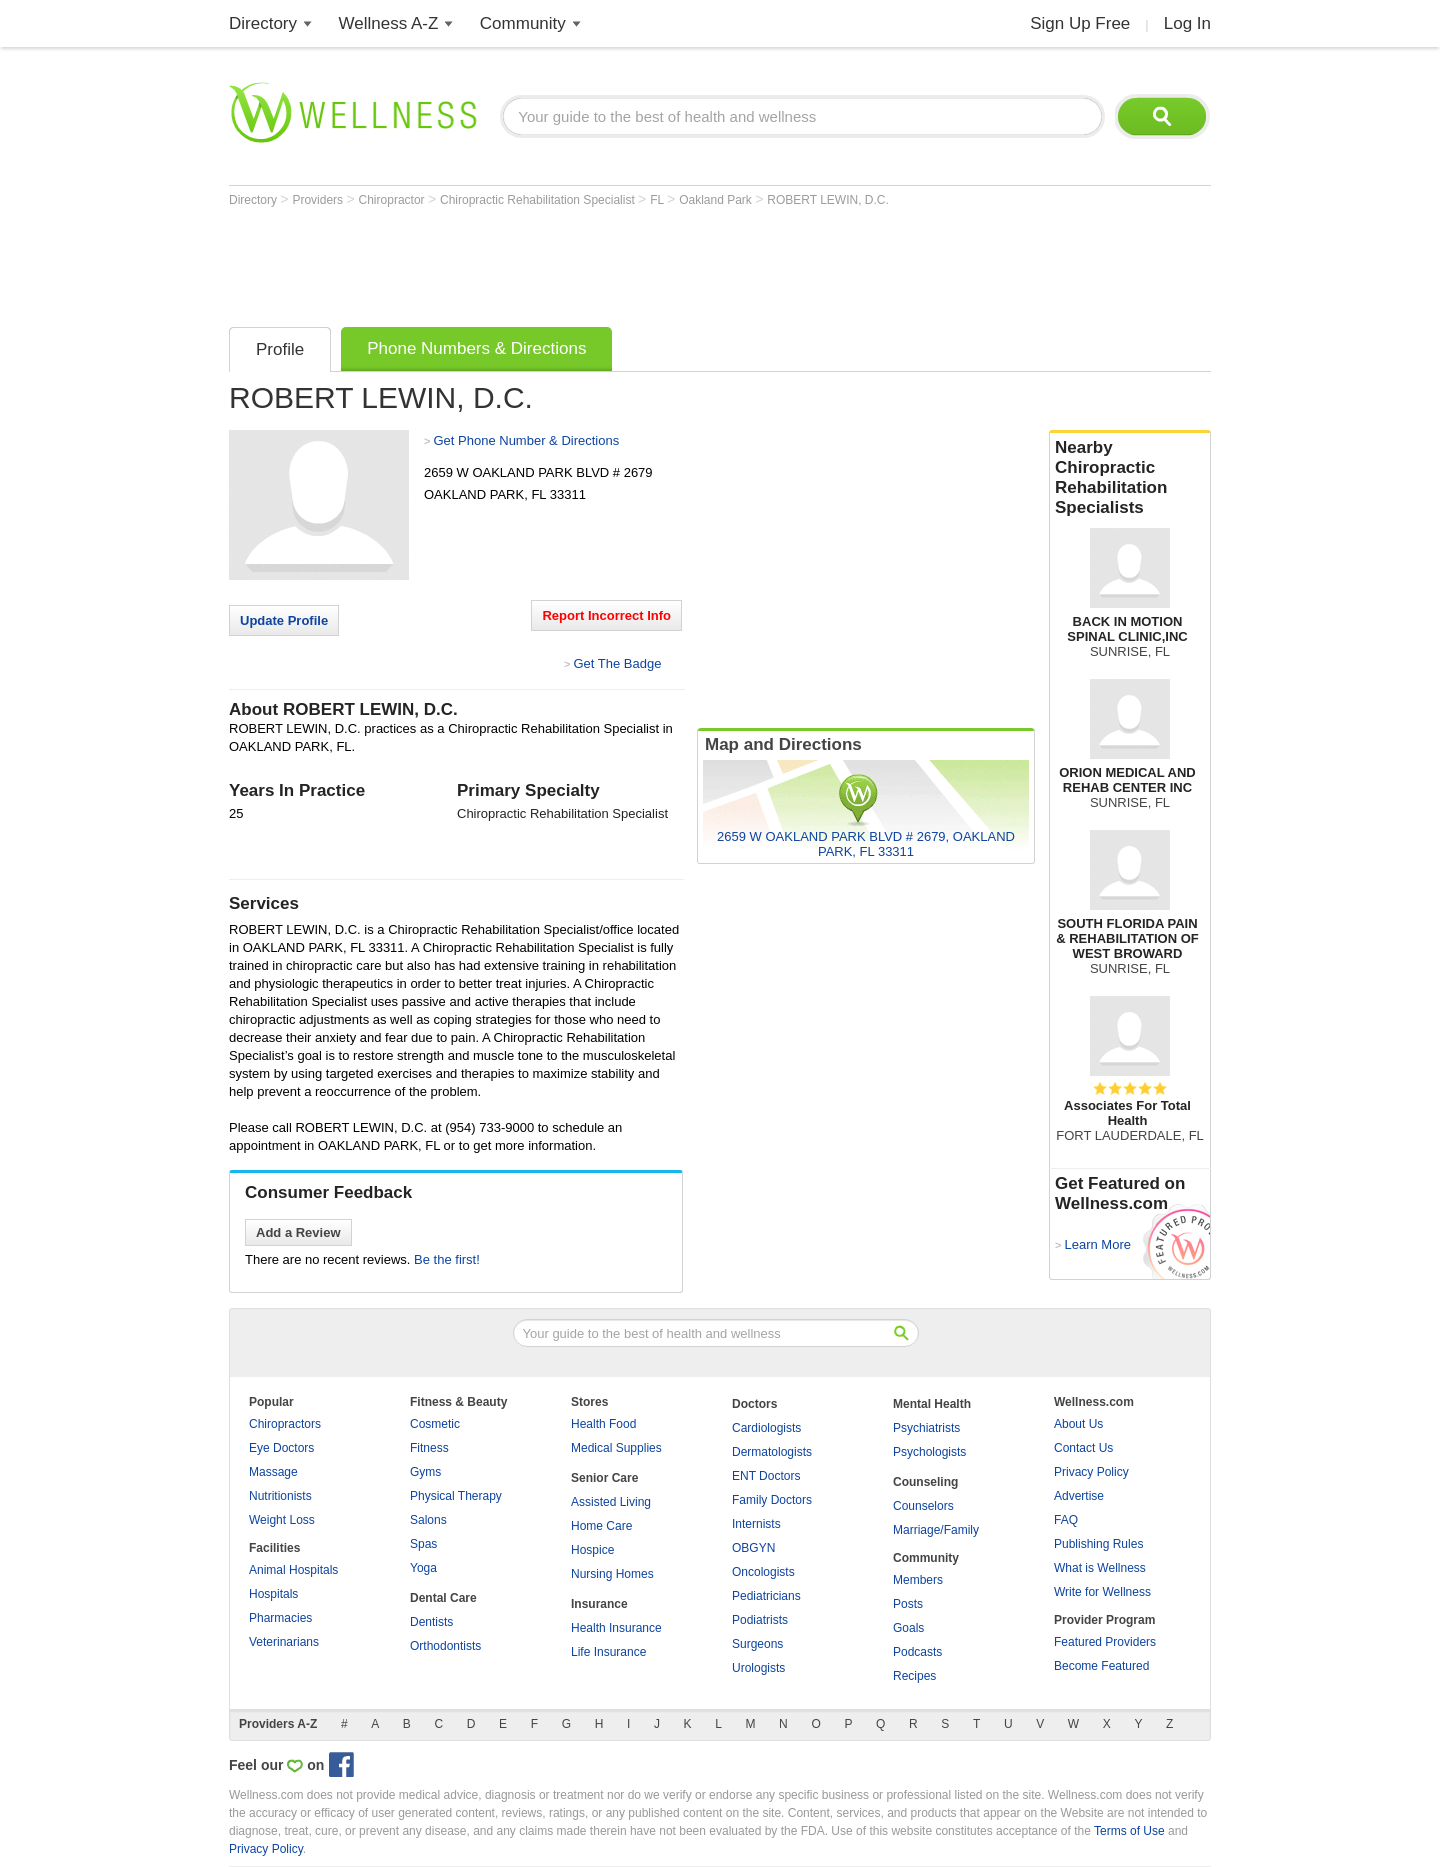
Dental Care (443, 1598)
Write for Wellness (1102, 1592)
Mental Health (932, 1404)
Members (918, 1580)
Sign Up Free (1080, 23)
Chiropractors (285, 1424)
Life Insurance (608, 1652)
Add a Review (298, 1232)
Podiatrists (760, 1620)
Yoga (423, 1568)
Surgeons (757, 1644)
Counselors (923, 1506)
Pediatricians (766, 1596)
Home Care (601, 1526)
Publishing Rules (1098, 1544)
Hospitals (273, 1594)
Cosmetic (435, 1424)
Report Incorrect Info (606, 615)
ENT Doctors (766, 1476)
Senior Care (604, 1478)
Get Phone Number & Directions (526, 440)
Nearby (1130, 478)
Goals (908, 1628)
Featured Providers (1105, 1642)
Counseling (925, 1482)
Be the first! (447, 1259)
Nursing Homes (612, 1574)
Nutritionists (280, 1496)
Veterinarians (284, 1642)
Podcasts (917, 1652)
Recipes (914, 1676)
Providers (319, 200)
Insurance (599, 1604)
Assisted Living (611, 1502)
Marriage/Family (936, 1530)
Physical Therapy (456, 1496)
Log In (1187, 23)
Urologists (758, 1668)
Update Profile (284, 620)
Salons (428, 1520)
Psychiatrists (926, 1428)
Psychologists (929, 1452)
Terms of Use (1129, 1831)
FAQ (1066, 1520)
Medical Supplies (616, 1448)
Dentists (431, 1622)
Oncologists (763, 1572)
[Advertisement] (593, 262)
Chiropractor (393, 200)
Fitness (429, 1448)
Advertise (1079, 1496)
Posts (908, 1604)
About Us (1078, 1424)
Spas (423, 1544)
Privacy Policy (1091, 1472)
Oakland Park (717, 200)
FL (658, 200)
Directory (263, 23)
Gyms (425, 1472)
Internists (756, 1524)
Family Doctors (772, 1500)
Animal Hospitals (293, 1570)
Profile (280, 349)
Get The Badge (617, 663)
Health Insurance (616, 1628)
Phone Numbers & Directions (476, 348)
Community (523, 23)
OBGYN (753, 1548)
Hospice (592, 1550)
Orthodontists (445, 1646)
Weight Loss (282, 1520)
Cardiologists (766, 1428)
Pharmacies (280, 1618)
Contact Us (1083, 1448)
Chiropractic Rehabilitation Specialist (539, 200)
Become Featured (1101, 1666)
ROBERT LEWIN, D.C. (828, 200)
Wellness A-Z (389, 23)
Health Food (603, 1424)
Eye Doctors (281, 1448)
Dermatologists (772, 1452)
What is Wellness (1100, 1568)
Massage (273, 1472)
